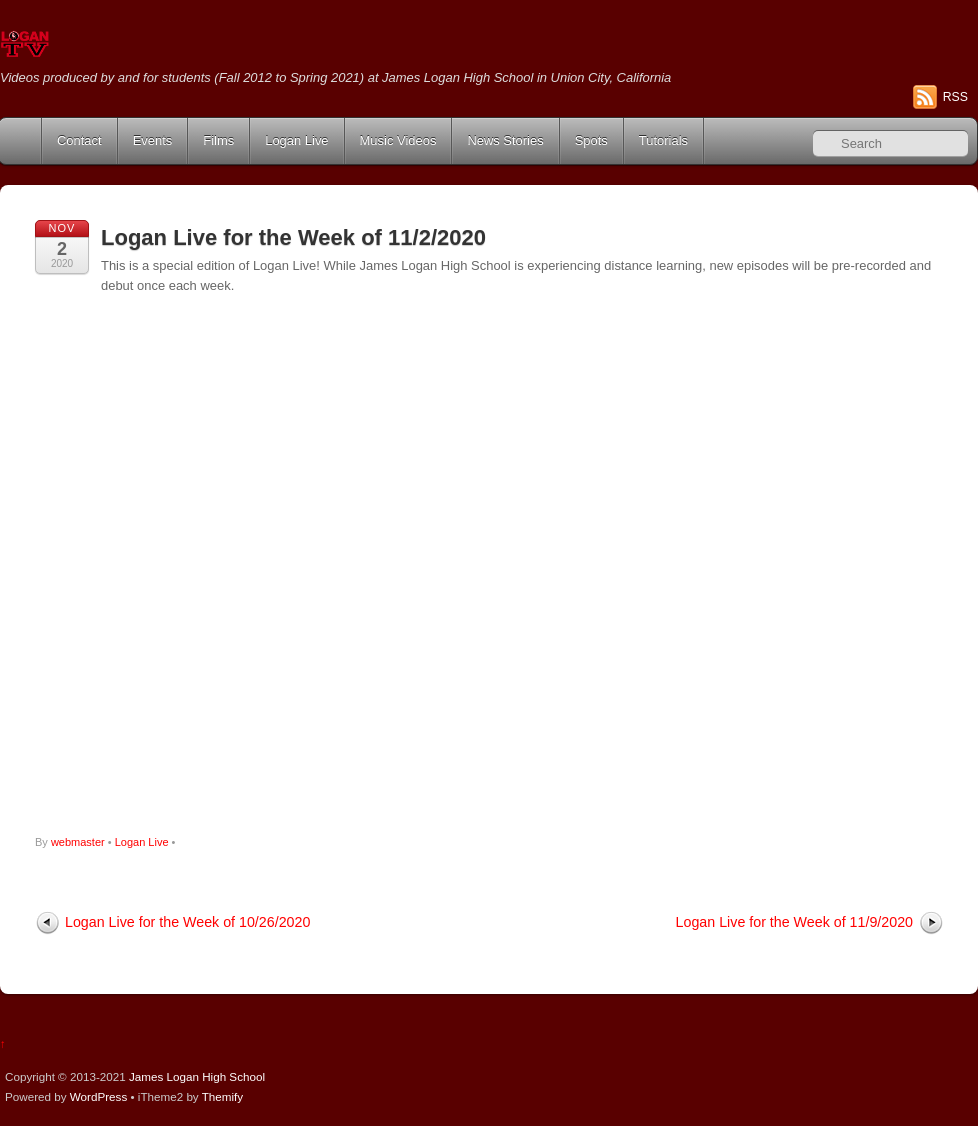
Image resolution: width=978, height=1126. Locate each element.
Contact (79, 140)
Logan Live (296, 140)
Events (153, 140)
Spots (591, 140)
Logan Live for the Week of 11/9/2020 (794, 922)
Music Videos (398, 140)
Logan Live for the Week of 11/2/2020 (293, 237)
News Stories (505, 140)
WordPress (98, 1096)
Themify (222, 1096)
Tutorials (663, 140)
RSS (955, 97)
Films (218, 140)
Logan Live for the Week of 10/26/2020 (187, 922)
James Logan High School (197, 1076)
